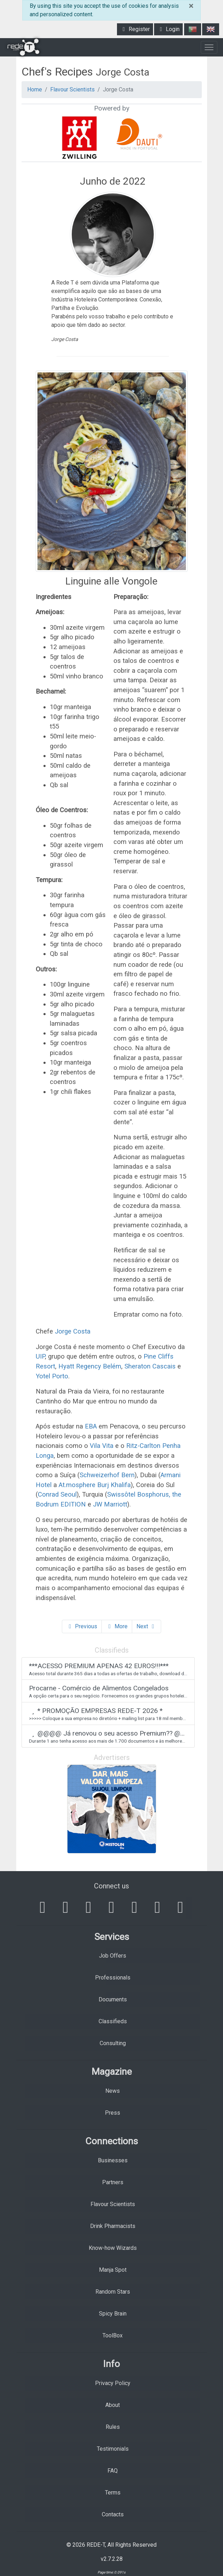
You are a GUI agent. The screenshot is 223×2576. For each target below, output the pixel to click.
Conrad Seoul (57, 1494)
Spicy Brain (113, 2313)
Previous (81, 1626)
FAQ (112, 2470)
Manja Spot (113, 2269)
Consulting (113, 2043)
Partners (112, 2182)
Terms (113, 2492)
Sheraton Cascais (150, 1366)
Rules (113, 2427)
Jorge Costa (72, 1331)
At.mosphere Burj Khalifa (95, 1484)
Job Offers (112, 1955)
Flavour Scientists (72, 89)
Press (112, 2112)
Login (168, 29)
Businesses (113, 2160)
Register (135, 29)
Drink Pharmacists (112, 2226)
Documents (113, 1999)
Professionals (112, 1977)
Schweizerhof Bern (107, 1475)
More (117, 1626)
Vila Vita (101, 1445)
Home (34, 89)
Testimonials (113, 2448)
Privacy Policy (112, 2383)
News (112, 2090)
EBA (91, 1426)
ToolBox (112, 2335)
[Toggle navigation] (209, 47)
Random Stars (112, 2291)
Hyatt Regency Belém (89, 1366)
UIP (40, 1356)
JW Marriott (110, 1504)
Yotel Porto (52, 1376)
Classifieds (113, 2021)
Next (146, 1626)
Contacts (113, 2514)
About (112, 2405)
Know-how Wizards (113, 2248)
